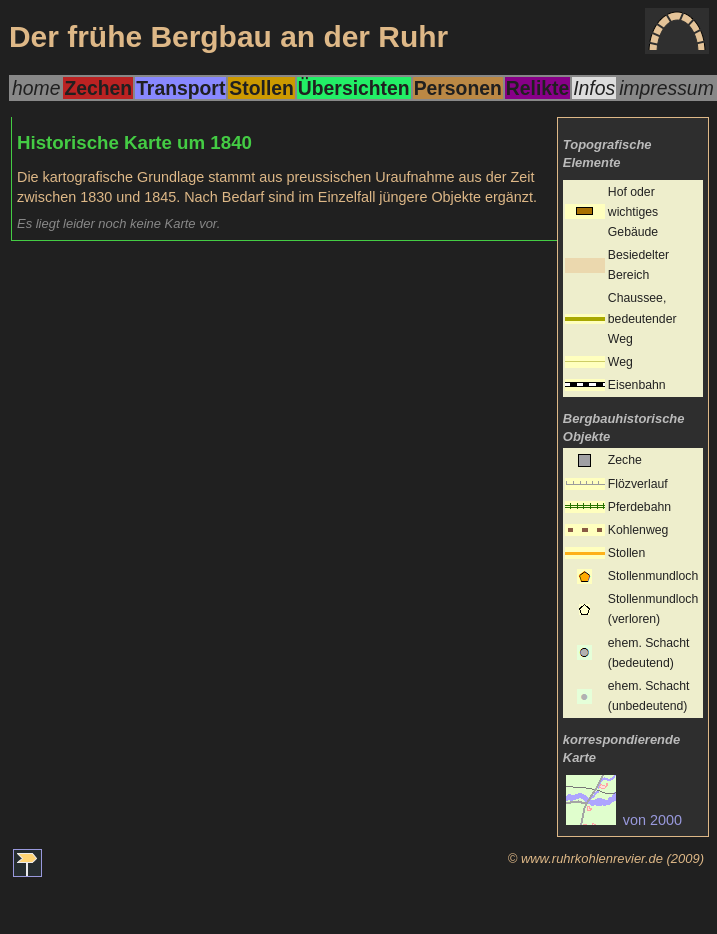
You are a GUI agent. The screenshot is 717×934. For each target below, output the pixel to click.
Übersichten (354, 88)
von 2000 (624, 820)
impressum (666, 88)
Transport (180, 88)
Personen (458, 88)
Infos (594, 88)
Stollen (261, 88)
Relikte (537, 88)
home (36, 88)
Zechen (98, 88)
